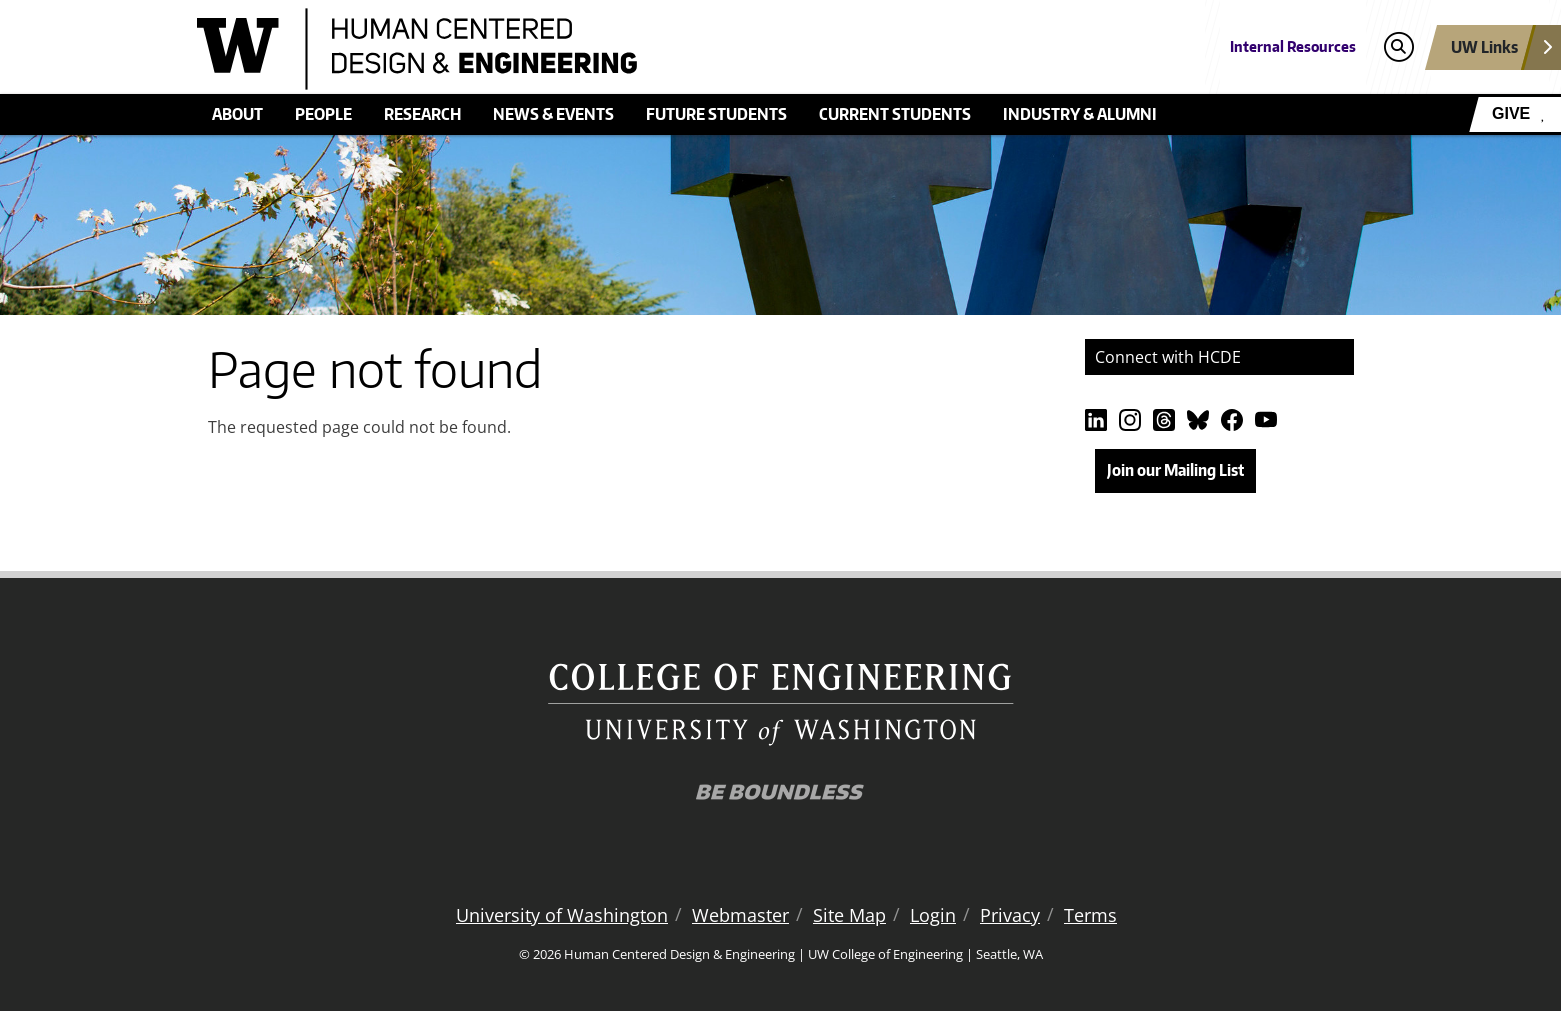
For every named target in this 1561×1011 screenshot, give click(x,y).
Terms (1090, 915)
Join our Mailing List (1175, 470)
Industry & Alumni (1080, 114)
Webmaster (740, 915)
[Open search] (1398, 47)
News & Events (553, 114)
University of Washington (562, 915)
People (323, 114)
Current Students (895, 114)
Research (422, 114)
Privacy (1010, 915)
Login (933, 915)
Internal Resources (1293, 46)
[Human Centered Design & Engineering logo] (635, 49)
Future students (716, 114)
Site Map (849, 915)
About (237, 114)
